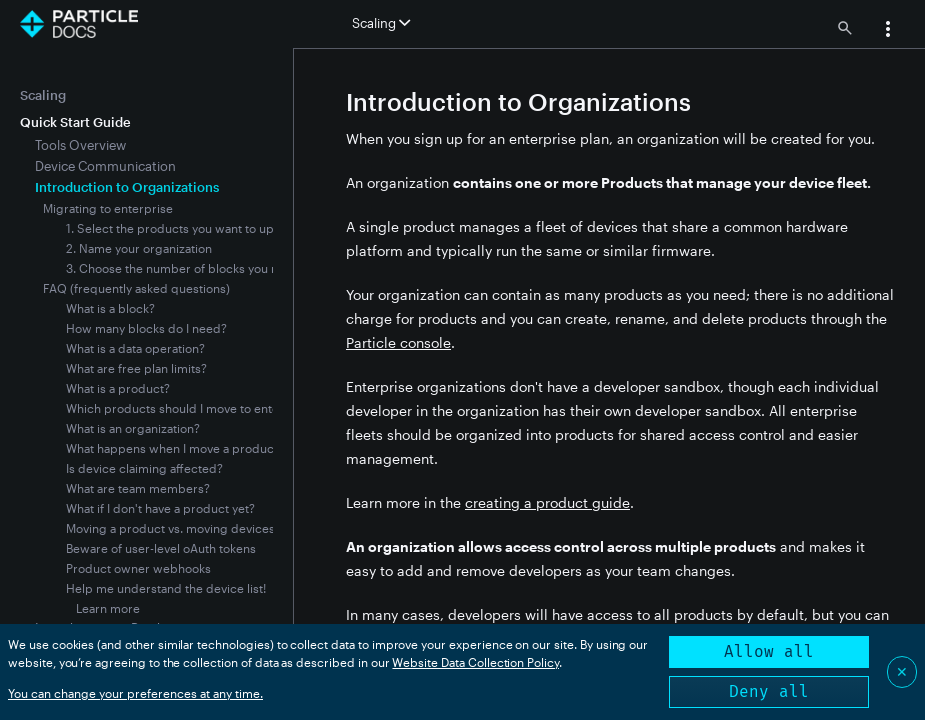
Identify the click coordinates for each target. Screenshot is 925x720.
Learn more (108, 608)
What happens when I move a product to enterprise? (213, 448)
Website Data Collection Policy (475, 662)
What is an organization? (133, 428)
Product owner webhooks (138, 568)
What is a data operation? (135, 348)
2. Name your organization (139, 248)
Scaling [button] (381, 23)
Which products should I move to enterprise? (192, 408)
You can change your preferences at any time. (135, 693)
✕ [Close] (902, 671)
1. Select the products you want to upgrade (187, 228)
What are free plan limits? (136, 368)
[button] (888, 31)
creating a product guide (547, 502)
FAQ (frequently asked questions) (136, 288)
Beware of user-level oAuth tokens (161, 548)
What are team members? (138, 488)
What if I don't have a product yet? (160, 508)
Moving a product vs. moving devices (170, 528)
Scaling (43, 95)
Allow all (769, 651)
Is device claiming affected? (144, 468)
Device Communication (105, 166)
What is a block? (110, 308)
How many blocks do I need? (146, 328)
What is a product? (118, 388)
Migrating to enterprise (108, 208)
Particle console (398, 342)
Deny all (769, 691)
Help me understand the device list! (166, 588)
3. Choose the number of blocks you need (183, 268)
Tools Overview (80, 145)
